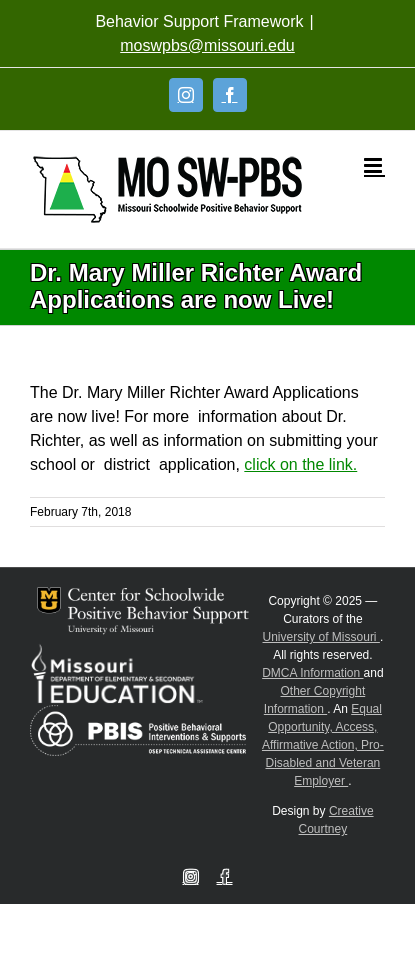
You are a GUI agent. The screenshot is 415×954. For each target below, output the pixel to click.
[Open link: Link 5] (167, 189)
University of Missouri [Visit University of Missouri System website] (321, 637)
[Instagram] (186, 95)
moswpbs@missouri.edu (207, 45)
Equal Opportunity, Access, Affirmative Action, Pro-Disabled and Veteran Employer (323, 745)
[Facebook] (230, 95)
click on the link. (300, 464)
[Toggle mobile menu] (374, 165)
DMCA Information (312, 673)
